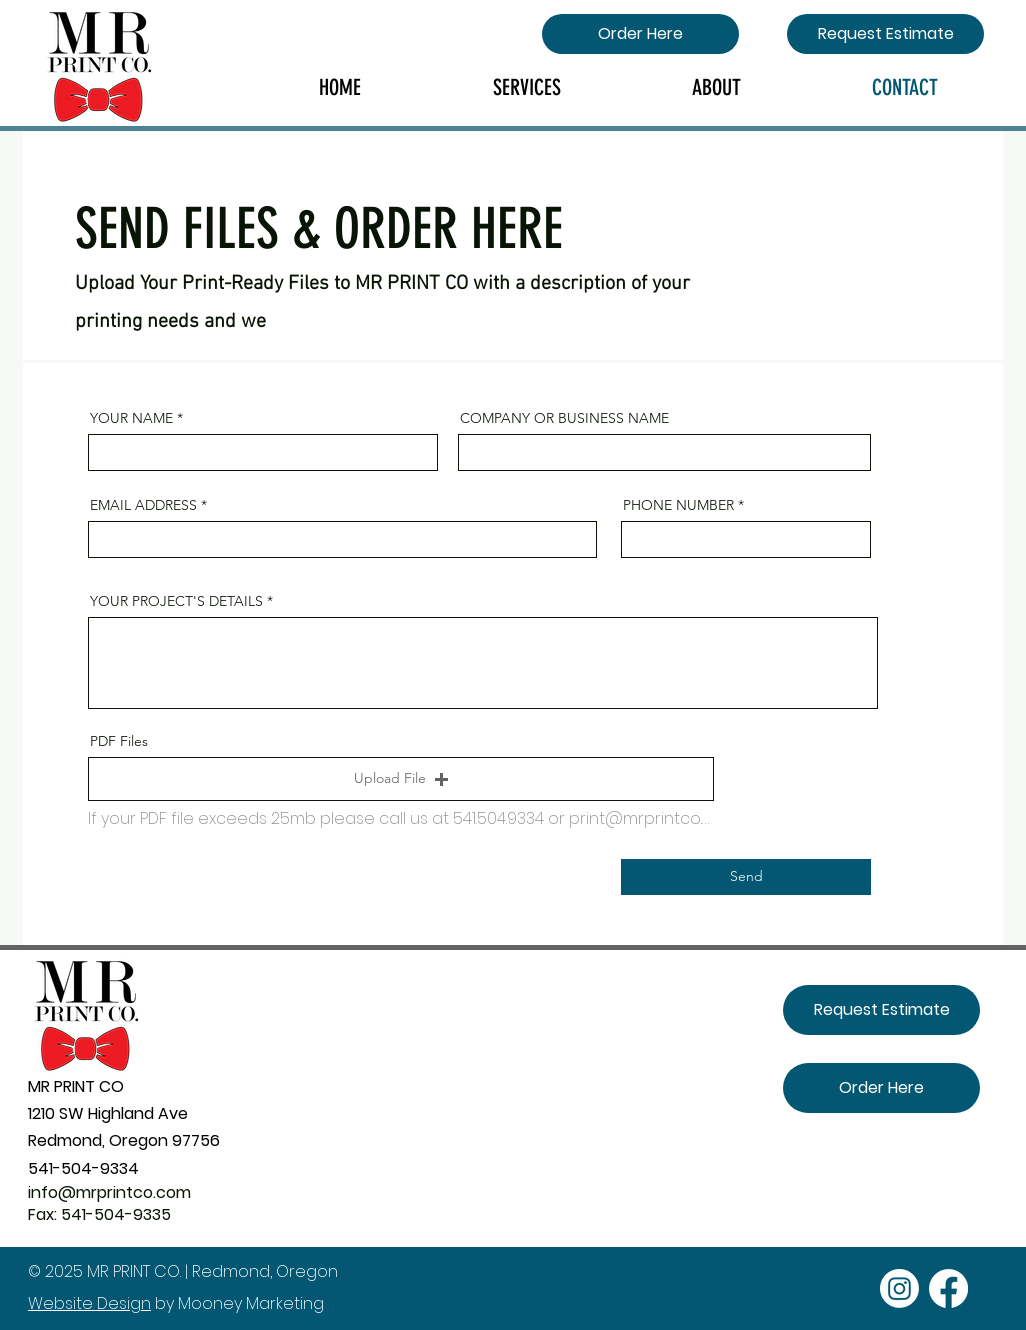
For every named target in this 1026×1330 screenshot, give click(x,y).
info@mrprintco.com (109, 1192)
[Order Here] (640, 34)
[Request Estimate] (885, 34)
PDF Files (119, 741)
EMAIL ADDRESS (143, 505)
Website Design (89, 1303)
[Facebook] (948, 1288)
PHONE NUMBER (678, 505)
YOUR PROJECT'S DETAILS (176, 601)
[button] (401, 779)
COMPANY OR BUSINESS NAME (564, 418)
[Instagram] (899, 1288)
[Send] (746, 877)
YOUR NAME (131, 418)
